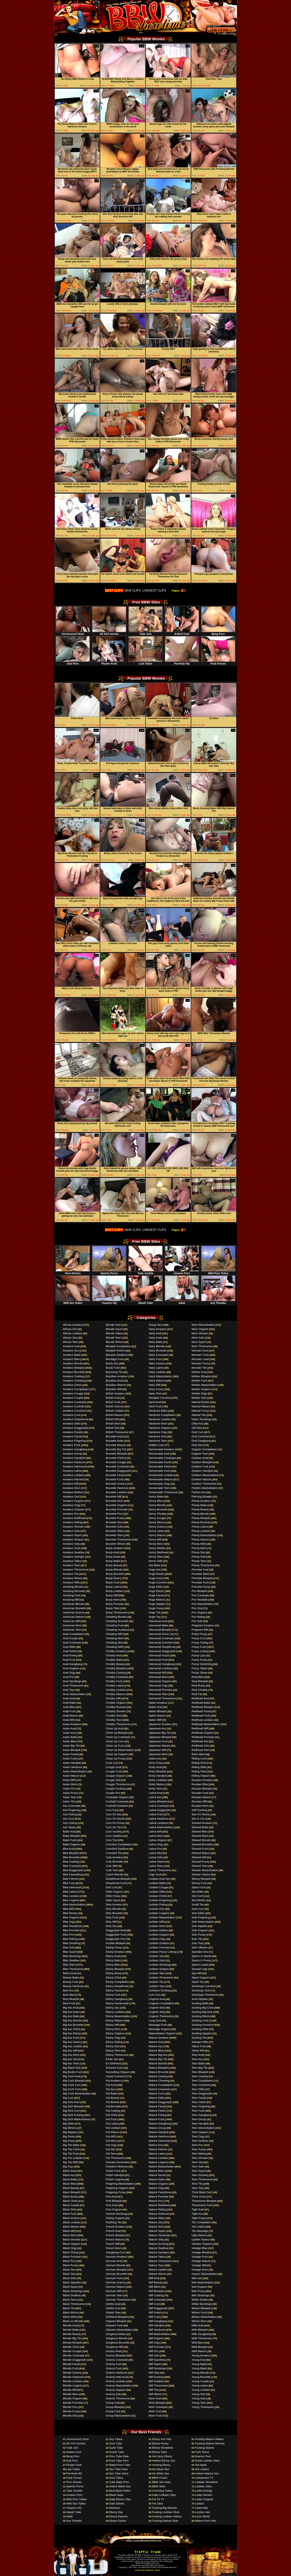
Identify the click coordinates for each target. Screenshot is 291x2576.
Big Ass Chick (71, 2029)
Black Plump (70, 2252)
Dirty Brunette (114, 1913)
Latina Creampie (159, 1805)
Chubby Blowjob (116, 1668)
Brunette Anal (114, 1436)
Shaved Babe (200, 1827)
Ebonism (114, 2507)
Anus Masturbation (74, 1694)
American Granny (74, 1612)
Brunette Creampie (117, 1466)
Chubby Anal (114, 1655)
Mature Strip (156, 2239)
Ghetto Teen (113, 2312)
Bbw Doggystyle (73, 1870)
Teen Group (199, 2119)
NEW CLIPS (132, 590)
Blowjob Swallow (116, 1354)
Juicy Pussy (156, 1762)
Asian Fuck (70, 1758)
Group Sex (155, 1324)
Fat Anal (111, 2084)
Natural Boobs (200, 1402)
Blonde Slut (70, 2415)
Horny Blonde (157, 1505)
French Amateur (116, 2226)
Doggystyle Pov (115, 1938)
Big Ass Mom (71, 2054)
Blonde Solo (113, 1324)
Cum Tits (111, 1840)
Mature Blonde (158, 2063)
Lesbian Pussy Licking (162, 1951)
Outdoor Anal (200, 1457)
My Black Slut (160, 2469)
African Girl (70, 1329)
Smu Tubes (116, 2477)
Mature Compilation (161, 2084)
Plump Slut (198, 1552)
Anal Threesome (73, 1685)
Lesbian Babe (157, 1883)
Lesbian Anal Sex (159, 1878)
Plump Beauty (200, 1509)
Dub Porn (73, 662)
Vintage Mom (200, 2269)
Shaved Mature (201, 1853)
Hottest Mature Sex (207, 2473)
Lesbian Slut (156, 1956)
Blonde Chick (71, 2346)
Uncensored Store (73, 632)
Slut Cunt (197, 1895)
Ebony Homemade (117, 2003)
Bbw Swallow (71, 1960)
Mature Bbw (156, 2050)
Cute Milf (111, 1865)
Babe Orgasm (71, 1844)
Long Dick (155, 2020)
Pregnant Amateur (203, 1625)
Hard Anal (155, 1402)
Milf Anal (154, 2278)
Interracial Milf (157, 1672)
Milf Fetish (155, 2312)
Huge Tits (154, 1612)
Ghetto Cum (113, 2308)
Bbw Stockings (72, 1956)
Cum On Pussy (115, 1822)
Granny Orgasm (116, 2389)
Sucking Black (200, 2016)
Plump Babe (199, 1505)
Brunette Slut (114, 1522)
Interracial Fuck (158, 1659)
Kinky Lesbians (158, 1780)
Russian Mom (200, 1805)
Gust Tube (115, 2443)
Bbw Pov (68, 1934)
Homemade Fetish (160, 1466)
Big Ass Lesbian (73, 2046)
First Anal (112, 2196)
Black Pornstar (72, 2256)
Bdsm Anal (69, 1973)
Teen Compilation (202, 2080)
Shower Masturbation (205, 1870)
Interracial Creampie (161, 1638)
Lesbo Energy (203, 2490)
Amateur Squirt (72, 1535)
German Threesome (118, 2299)
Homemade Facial (160, 1462)
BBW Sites (158, 2486)
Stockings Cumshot (204, 1986)
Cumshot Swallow (117, 1848)
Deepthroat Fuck (116, 1883)
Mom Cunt (155, 2411)
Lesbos (199, 2503)
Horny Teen (156, 1556)
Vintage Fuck (200, 2256)
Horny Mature (157, 1535)
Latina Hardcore (159, 1818)
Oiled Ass (197, 1423)
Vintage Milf (199, 2265)
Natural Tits (199, 1414)
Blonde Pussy (71, 2411)
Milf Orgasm (156, 2338)
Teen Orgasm (200, 2132)
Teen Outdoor (200, 2140)
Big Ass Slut (70, 2059)
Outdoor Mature (201, 1479)
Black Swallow (72, 2295)
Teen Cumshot (201, 2084)
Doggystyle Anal (116, 1930)
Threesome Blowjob (204, 2200)
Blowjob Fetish (115, 1350)
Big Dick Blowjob (73, 2106)
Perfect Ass (199, 1492)
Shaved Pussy (200, 1861)
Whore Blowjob (201, 2308)
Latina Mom (156, 1835)
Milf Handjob (156, 2325)
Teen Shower (200, 2157)
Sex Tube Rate (118, 2469)
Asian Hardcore (72, 1767)
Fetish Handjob (115, 2175)
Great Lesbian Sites (207, 2460)
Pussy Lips (198, 1655)
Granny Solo (113, 2394)
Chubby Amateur (116, 1651)
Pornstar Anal (200, 1569)
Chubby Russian (116, 1706)
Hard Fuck (155, 1406)
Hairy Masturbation (160, 1376)
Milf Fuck (154, 2316)
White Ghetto (200, 2299)
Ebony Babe (113, 1960)
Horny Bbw (155, 1500)
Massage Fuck (158, 2024)
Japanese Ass (157, 1728)
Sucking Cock (200, 2020)
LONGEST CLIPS (154, 590)
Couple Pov (113, 1792)
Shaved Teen (200, 1865)
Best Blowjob (71, 1999)
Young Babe (199, 2364)
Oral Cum (198, 1432)
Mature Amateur (159, 2037)
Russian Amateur (202, 1780)
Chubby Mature (115, 1694)
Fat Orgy (111, 2145)
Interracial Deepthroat (162, 1646)
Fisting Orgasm (115, 2218)
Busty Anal (112, 1552)
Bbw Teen (69, 1964)
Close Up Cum (115, 1741)
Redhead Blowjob (203, 1706)
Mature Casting (158, 2076)
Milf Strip (154, 2372)
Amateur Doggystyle (75, 1427)
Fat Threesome (115, 2157)
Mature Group (157, 2127)
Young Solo (199, 2398)
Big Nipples (70, 2132)
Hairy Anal (155, 1333)
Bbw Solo (69, 1947)
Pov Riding (198, 1616)
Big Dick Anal (71, 2102)
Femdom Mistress (117, 2166)
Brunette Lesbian (116, 1492)
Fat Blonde (112, 2102)
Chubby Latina (115, 1685)
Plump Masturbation (204, 1535)
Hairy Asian (156, 1337)
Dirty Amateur (114, 1904)
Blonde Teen (113, 1337)
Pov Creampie (200, 1595)
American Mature (73, 1616)
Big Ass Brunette (73, 2024)
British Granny (114, 1406)
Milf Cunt (154, 2303)
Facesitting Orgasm (118, 2072)
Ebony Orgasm (115, 2033)
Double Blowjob (115, 1943)
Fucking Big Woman (164, 2507)
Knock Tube (116, 2452)
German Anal (114, 2260)
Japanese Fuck (158, 1741)
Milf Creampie (157, 2299)
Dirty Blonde (113, 1908)
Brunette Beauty (116, 1445)
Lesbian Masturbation (162, 1917)
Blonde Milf (70, 2389)
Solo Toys (198, 1943)
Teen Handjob (200, 2123)
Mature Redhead (159, 2205)
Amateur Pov (71, 1513)
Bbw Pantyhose (72, 1926)
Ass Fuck (68, 1818)
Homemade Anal (159, 1453)
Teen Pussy (199, 2149)
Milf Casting (156, 2295)
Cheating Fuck (115, 1625)
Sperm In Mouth (202, 1956)
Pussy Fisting (200, 1642)
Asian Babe (70, 1737)
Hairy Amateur (157, 1329)
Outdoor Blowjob (202, 1462)
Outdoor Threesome (204, 1483)
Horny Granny (157, 1526)
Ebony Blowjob (115, 1968)
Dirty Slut (111, 1926)
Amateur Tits (71, 1573)
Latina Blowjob (158, 1801)
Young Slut (198, 2394)
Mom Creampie (158, 2407)
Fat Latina (112, 2123)
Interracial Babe (158, 1625)
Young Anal (199, 2359)
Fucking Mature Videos (209, 2439)
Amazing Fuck (72, 1595)
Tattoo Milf (198, 2050)
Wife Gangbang (201, 2334)
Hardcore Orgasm (160, 1427)
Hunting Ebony (161, 2464)
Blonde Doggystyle (74, 2359)
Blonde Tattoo (114, 1333)
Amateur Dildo (72, 1423)
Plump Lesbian (201, 1530)
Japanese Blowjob (160, 1737)
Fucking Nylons (204, 2447)
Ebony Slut (112, 2046)
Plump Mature (200, 1539)
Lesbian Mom (157, 1926)
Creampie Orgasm (117, 1797)
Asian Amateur (72, 1724)
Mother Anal (199, 1372)
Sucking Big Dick (202, 2011)
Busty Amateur (115, 1548)
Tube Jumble (145, 1272)
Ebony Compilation (117, 1981)
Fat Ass (110, 2089)
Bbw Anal (69, 1848)
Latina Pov (155, 1848)
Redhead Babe (201, 1702)
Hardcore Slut (157, 1436)
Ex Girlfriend (113, 2063)
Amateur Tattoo (72, 1560)
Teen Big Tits (200, 2067)
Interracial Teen (158, 1694)
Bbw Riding (70, 1938)
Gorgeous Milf (114, 2346)
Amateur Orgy (71, 1505)
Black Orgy (69, 2248)
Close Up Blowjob (117, 1732)
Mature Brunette (159, 2072)
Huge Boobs (156, 1573)
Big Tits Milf (70, 2162)
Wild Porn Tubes (218, 1272)
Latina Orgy (156, 1844)
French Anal (113, 2230)
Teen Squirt (199, 2170)
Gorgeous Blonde (117, 2338)
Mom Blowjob (157, 2402)
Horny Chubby (158, 1513)
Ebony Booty (114, 1973)
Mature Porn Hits (205, 2520)
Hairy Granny (157, 1363)
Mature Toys (156, 2265)
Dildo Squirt (113, 1900)
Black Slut (69, 2273)
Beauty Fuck (70, 1981)
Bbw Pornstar (71, 1930)
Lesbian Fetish (158, 1895)
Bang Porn (218, 632)
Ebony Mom (113, 2029)
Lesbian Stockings (160, 1964)
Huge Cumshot (158, 1582)
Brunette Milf (113, 1496)
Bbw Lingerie (71, 1900)
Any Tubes (115, 2439)
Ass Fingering (71, 1810)
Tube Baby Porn (119, 2482)
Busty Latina (113, 1586)
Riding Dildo (199, 1767)
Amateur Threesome (75, 1569)
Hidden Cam (156, 1445)
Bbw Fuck (69, 1883)
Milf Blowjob (156, 2291)
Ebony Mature (114, 2020)
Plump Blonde (200, 1513)
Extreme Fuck (114, 2067)
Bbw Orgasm (71, 1917)
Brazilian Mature (116, 1384)
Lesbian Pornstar (159, 1947)
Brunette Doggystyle (118, 1470)
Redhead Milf (200, 1728)
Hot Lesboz (202, 2469)
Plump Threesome (203, 1565)
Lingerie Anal (157, 1999)
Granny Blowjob (116, 2355)
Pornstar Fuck (200, 1582)
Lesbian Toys (157, 1986)
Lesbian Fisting (158, 1904)
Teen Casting (200, 2076)
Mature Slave (157, 2218)
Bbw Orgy (69, 1921)
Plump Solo (199, 1556)
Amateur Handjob (74, 1457)
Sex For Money (201, 1814)
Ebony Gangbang (117, 1999)
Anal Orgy (69, 1672)
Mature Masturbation (161, 2166)
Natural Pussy (200, 1410)
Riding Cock (199, 1758)
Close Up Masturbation (120, 1749)
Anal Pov (68, 1676)
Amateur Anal (71, 1346)
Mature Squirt (157, 2230)
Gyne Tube (116, 2447)
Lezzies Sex (202, 2512)
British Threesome (117, 1432)
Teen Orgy (198, 2136)
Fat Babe (111, 2093)
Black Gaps (116, 2494)
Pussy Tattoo (200, 1668)
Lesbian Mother (158, 1930)
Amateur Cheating (74, 1380)
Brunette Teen (114, 1535)
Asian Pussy (70, 1792)
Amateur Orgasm (73, 1500)
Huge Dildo (155, 1586)
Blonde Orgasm (72, 2398)
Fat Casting (113, 2110)
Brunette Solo (114, 1526)
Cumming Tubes (162, 2490)
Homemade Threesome (163, 1492)
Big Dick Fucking (73, 2114)
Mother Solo (199, 1397)
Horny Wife (155, 1560)
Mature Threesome (160, 2260)
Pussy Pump (199, 1659)
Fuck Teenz (202, 2452)
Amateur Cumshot (74, 1410)
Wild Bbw (197, 2342)
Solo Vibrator (200, 1947)
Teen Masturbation (203, 2127)
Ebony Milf (112, 2024)
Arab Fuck (69, 1711)
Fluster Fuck (109, 662)
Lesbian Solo (157, 1960)
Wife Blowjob (200, 2329)
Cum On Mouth (115, 1818)
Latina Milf (155, 1831)
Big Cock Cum (72, 2084)
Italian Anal (155, 1706)
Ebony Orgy (113, 2037)
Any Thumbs (218, 1301)
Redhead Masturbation (206, 1724)
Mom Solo (198, 1337)
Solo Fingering (201, 1917)
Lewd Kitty (201, 2507)
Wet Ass (197, 2278)
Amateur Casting (73, 1376)
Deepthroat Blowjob (118, 1878)
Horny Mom (156, 1543)
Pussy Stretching (202, 1664)
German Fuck (114, 2278)
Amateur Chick (72, 1384)
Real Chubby (200, 1689)
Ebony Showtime (162, 2447)
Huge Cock (155, 1578)
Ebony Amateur (115, 1951)
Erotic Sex (112, 2059)
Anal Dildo (69, 1646)
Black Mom (70, 2235)
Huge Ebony (156, 1591)
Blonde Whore (114, 1341)
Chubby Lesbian (116, 1689)
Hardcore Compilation (162, 1414)
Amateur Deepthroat (75, 1419)
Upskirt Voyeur (201, 2239)
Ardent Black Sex (120, 2486)
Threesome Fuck (202, 2205)
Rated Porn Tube (119, 2464)
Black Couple (71, 2205)
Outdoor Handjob (202, 1470)
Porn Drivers (73, 1272)
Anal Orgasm (71, 1668)
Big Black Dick (72, 2067)
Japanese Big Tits (160, 1732)
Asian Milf (69, 1780)
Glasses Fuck (114, 2325)
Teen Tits (197, 2183)
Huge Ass (155, 1569)
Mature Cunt (156, 2093)
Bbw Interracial (72, 1887)
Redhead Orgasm (203, 1732)
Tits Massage (200, 2230)
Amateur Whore (72, 1578)
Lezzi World (202, 2516)
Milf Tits (153, 2389)
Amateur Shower (73, 1526)
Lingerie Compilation (161, 2003)
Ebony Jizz (112, 2007)
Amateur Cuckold (73, 1406)
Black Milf (69, 2230)
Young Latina (200, 2385)
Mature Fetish (157, 2110)
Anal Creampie (72, 1642)
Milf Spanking (157, 2359)
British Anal (113, 1397)
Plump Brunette (201, 1522)
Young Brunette (201, 2376)
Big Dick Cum (71, 2110)
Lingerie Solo (157, 2007)
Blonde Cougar (72, 2351)
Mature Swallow (158, 2248)
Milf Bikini (154, 2286)
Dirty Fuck (112, 1917)
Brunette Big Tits (116, 1449)
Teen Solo (198, 2166)
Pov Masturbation (202, 1603)
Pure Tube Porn (119, 2460)
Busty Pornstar (115, 1603)
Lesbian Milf (156, 1921)
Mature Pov (156, 2200)
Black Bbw (69, 2183)
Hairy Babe (155, 1341)
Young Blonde (200, 2372)
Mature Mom (156, 2170)
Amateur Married (73, 1479)
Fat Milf (110, 2136)
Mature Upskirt (158, 2269)
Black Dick (69, 2209)
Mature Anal (156, 2041)
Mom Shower (200, 1333)
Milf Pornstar (156, 2346)
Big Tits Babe (71, 2145)
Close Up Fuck (115, 1745)
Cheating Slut (114, 1642)
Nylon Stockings (202, 1419)
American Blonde (73, 1603)
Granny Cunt (114, 2364)
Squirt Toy (198, 1981)
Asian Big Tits (71, 1745)
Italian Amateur (158, 1702)
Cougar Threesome (118, 1784)
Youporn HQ (109, 1301)
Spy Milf (196, 1973)
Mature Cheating (159, 2080)
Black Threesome (74, 2303)
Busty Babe (113, 1560)
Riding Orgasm (201, 1775)
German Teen (114, 2295)
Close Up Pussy (116, 1758)
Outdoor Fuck (200, 1466)
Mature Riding (157, 2209)
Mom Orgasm (200, 1329)
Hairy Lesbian (157, 1372)
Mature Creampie (159, 2089)
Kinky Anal (155, 1767)
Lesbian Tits (156, 1981)
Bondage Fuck (115, 1359)
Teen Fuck (198, 2110)
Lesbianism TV (204, 2477)
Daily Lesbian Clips (164, 2494)
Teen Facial (199, 2097)
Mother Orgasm (201, 1389)
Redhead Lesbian (203, 1719)
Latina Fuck (156, 1814)
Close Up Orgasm (117, 1754)
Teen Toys (198, 2187)
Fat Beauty (112, 2097)
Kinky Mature (157, 1784)
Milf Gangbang (158, 2321)
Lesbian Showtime (206, 2482)
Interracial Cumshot (161, 1642)
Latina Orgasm (158, 1840)
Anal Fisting (70, 1655)
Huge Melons (157, 1599)
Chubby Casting (116, 1672)
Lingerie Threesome (161, 2016)
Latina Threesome (160, 1870)
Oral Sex (197, 1445)
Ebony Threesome (117, 2054)
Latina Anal (155, 1792)
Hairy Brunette (158, 1350)
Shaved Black (200, 1835)
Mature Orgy (156, 2187)
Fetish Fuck (113, 2170)
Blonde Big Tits (72, 2338)
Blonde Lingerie (72, 2385)
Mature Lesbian (158, 2157)
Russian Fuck (200, 1792)
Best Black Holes (119, 2490)
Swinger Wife (200, 2041)
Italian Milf (155, 1719)
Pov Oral (197, 1608)
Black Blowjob (71, 2192)
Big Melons (70, 2127)
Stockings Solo (201, 1990)
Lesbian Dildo (157, 1891)
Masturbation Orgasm (162, 2033)
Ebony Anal (113, 1956)
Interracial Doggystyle (162, 1651)
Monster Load (200, 1359)
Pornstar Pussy (201, 1586)
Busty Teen (113, 1608)
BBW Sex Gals (161, 2482)
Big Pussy (69, 2140)
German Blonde (115, 2265)
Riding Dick (199, 1762)
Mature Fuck (156, 2119)
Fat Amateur (113, 2080)
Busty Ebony (113, 1578)
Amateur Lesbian (73, 1475)
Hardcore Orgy (158, 1432)
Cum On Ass (113, 1814)
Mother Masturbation (204, 1384)
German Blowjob (116, 2269)
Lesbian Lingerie (159, 1913)
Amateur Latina (72, 1470)
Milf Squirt (155, 2364)
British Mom (113, 1423)
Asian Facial (70, 1754)
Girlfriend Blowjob (117, 2316)
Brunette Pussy (115, 1518)
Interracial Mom (158, 1676)
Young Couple (200, 2381)
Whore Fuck (199, 2312)
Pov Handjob (200, 1599)
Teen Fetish (199, 2102)
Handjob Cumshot (160, 1397)
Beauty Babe (71, 1977)
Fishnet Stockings (117, 2213)
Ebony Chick (113, 1977)
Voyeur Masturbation (204, 2273)
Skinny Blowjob (201, 1878)
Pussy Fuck (199, 1646)
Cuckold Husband (117, 1805)
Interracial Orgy (158, 1685)
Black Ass (69, 2175)
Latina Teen (156, 1865)
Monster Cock (200, 1354)
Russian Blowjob (202, 1788)
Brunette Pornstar (117, 1509)
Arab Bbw (69, 1706)
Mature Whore (157, 2273)
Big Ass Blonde (72, 2020)
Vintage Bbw (199, 2248)
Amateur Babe (72, 1354)
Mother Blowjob (201, 1376)
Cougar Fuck (114, 1771)
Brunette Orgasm (116, 1505)
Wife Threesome (202, 2338)
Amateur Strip (71, 1543)
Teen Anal (198, 2054)
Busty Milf (112, 1595)
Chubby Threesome (118, 1724)
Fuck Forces (218, 662)
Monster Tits (199, 1367)
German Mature (115, 2286)
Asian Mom (70, 1784)
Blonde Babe (71, 2329)
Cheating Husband (117, 1629)
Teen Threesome (202, 2179)
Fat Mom (111, 2140)
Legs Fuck (155, 1874)
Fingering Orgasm (117, 2187)
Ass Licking (70, 1822)
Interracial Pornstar (160, 1689)
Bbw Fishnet (70, 1878)
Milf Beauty (155, 2282)
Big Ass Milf (70, 2050)
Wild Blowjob (200, 2346)
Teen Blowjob (200, 2072)
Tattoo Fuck (199, 2046)
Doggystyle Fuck (116, 1934)
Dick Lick (111, 1887)
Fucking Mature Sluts (165, 2520)
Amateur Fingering (74, 1440)
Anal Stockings (72, 1681)
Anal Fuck (69, 1659)
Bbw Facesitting (73, 1874)
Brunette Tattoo (115, 1530)
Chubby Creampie (117, 1676)
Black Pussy (70, 2265)
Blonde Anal (70, 2325)
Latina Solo (156, 1857)
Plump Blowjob (201, 1518)
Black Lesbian (71, 2222)
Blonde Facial (71, 2364)
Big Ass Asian (71, 2011)
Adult (182, 1301)
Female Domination (118, 2162)
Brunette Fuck (114, 1479)
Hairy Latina (156, 1367)
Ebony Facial (114, 1990)
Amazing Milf (71, 1599)
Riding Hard (199, 1771)
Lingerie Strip (157, 2011)
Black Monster (72, 2239)
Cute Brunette (114, 1861)
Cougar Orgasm (116, 1775)
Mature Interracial (159, 2140)
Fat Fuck (111, 2119)
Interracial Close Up (161, 1633)
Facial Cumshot (115, 2076)
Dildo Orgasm (114, 1891)
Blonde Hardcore (73, 2376)
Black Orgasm (71, 2243)
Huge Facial (156, 1595)
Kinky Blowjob (157, 1771)
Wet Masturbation (202, 2282)
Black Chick (70, 2200)
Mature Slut (156, 2222)
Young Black (199, 2368)
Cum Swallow (114, 1835)
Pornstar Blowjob (202, 1578)
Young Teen (199, 2402)
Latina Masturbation (161, 1827)
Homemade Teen (159, 1487)
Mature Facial (157, 2106)
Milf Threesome (158, 2385)
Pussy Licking (200, 1651)
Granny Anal (113, 2351)
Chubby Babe (114, 1659)
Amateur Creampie (74, 1402)
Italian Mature (157, 1715)
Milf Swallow (156, 2381)
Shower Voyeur (201, 1874)
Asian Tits (69, 1801)
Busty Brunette (115, 1573)
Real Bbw (198, 1676)
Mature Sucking (158, 2243)
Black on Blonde (73, 2321)
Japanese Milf (157, 1749)
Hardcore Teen (158, 1440)
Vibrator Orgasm (202, 2243)
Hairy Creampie (158, 1354)
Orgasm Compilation (204, 1449)
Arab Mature (70, 1715)
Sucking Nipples (202, 2033)
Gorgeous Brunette (117, 2342)
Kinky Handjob (158, 1775)
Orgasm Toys (200, 1453)
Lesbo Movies (203, 2494)
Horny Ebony (157, 1522)
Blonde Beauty (72, 2334)
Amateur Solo (71, 1530)
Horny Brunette (158, 1509)
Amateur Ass (71, 1350)
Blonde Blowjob (72, 2342)
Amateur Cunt (71, 1414)
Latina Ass (155, 1797)
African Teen (70, 1341)
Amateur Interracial (75, 1466)
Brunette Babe (115, 1440)
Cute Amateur (114, 1857)
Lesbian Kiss (157, 1908)
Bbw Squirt (69, 1951)
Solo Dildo (198, 1913)
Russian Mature (201, 1797)
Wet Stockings (200, 2295)
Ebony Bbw (113, 1964)
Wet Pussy (198, 2291)
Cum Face (112, 1810)
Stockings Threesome (205, 1994)
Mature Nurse (157, 2175)
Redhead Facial (201, 1711)
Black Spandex (72, 2282)
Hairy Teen (155, 1393)
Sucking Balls (200, 2003)
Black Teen (69, 2299)
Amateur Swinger (73, 1556)
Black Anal (69, 2170)
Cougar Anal (113, 1767)
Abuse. (157, 2570)
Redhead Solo (200, 1745)
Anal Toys (69, 1689)
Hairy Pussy (156, 1389)
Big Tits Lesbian (73, 2157)
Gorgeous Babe (115, 2334)
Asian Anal (69, 1728)
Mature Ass (156, 2046)
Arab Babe (69, 1702)
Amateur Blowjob (73, 1367)
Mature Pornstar (159, 2196)
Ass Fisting (69, 1814)
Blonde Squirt (114, 1329)
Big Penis (69, 2136)
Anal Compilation (73, 1633)
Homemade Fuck (159, 1470)
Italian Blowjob (158, 1711)
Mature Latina (157, 2153)
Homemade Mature (161, 1479)
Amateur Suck (71, 1548)
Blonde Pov (70, 2407)
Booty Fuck (113, 1367)
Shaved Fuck (200, 1848)
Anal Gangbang (72, 1664)
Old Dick (197, 1427)
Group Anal (113, 2402)
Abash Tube (145, 1301)
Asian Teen (70, 1797)
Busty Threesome (117, 1612)
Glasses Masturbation (119, 2329)
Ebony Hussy (160, 2443)
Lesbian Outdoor (159, 1943)
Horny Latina (157, 1530)
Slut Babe (198, 1891)
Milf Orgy (154, 2342)
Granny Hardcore (116, 2372)
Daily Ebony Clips (120, 2499)
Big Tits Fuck (71, 2153)
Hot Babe (154, 1565)
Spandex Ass (200, 1951)
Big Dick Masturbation (76, 2119)
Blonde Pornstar (73, 2402)
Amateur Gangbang (75, 1449)
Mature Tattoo (157, 2256)
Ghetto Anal (113, 2303)
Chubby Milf (113, 1698)
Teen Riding (199, 2153)
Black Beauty (71, 2187)
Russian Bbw (200, 1784)
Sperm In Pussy (201, 1960)
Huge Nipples (157, 1603)
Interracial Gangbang (162, 1664)
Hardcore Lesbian (160, 1419)
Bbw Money (70, 1913)
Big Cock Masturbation (77, 2093)
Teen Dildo (198, 2089)
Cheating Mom (115, 1638)
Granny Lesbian (116, 2381)
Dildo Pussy (113, 1895)
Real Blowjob (200, 1681)
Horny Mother (157, 1548)
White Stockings (202, 2303)
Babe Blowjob (71, 1835)
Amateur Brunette (74, 1372)
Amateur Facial (72, 1436)
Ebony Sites (159, 2452)
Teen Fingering (201, 2106)
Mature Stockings (159, 2235)
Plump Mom (199, 1548)
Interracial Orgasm (160, 1681)
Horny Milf (155, 1539)
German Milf (113, 2291)
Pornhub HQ (182, 662)
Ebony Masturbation (118, 2016)
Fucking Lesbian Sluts (165, 2512)
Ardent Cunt (182, 632)
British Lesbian (115, 1410)
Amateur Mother (73, 1492)
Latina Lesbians (158, 1822)
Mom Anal (155, 2398)
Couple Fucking (115, 1788)
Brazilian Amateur (117, 1376)
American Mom (72, 1625)
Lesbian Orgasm (159, 1934)
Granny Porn (203, 2456)
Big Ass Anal (70, 2007)
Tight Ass (197, 2213)
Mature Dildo (157, 2097)
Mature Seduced (159, 2213)
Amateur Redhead (74, 1518)
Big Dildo (68, 2123)
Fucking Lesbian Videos (167, 2516)
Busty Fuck (113, 1582)
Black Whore (71, 2312)
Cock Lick (112, 1762)
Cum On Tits (113, 1827)
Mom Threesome (202, 1346)
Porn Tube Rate (119, 2456)
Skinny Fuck (199, 1883)
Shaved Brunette (202, 1844)
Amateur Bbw (71, 1359)
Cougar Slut (113, 1780)
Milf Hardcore (157, 2329)
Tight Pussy (199, 2218)
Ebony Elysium (118, 2516)
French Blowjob (115, 2235)
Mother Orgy (199, 1393)
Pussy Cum (199, 1638)
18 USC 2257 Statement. (144, 2570)
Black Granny (71, 2218)
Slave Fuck (198, 1887)
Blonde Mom (71, 2394)
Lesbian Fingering (160, 1900)
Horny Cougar (157, 1518)
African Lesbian (72, 1333)
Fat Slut (110, 2149)
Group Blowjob (115, 2407)
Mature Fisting (157, 2114)
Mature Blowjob (158, 2067)
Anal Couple (70, 1638)
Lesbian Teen (157, 1973)
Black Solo (69, 2278)
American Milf (71, 1621)
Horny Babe (156, 1496)
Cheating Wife (114, 1646)
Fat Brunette (113, 2106)
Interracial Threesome (162, 1698)
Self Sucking (199, 1810)
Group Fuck (113, 2411)
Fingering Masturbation (120, 2183)
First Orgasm (114, 2209)
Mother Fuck (199, 1380)
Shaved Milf (199, 1857)
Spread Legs (199, 1968)
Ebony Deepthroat (117, 1986)
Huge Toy (154, 1616)
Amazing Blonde (73, 1586)
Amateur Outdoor (73, 1509)
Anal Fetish (70, 1651)
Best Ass (68, 1990)
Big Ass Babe (71, 2016)
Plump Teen (199, 1560)
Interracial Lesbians (161, 1668)
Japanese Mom (158, 1754)
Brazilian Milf (114, 1389)
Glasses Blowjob (116, 2321)
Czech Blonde (114, 1874)
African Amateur (73, 1324)
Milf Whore (155, 2394)
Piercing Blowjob (202, 1496)
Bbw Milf (68, 1908)
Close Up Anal (114, 1728)
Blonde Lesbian (72, 2381)
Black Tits (69, 2308)
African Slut (70, 1337)
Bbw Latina (70, 1891)
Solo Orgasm (200, 1930)
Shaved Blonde (201, 1840)
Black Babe (70, 2179)
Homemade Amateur (161, 1449)
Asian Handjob (72, 1762)
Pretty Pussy (199, 1633)
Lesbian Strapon (159, 1968)
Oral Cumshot (200, 1436)
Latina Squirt (156, 1861)
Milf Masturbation (159, 2334)
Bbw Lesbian (71, 1895)
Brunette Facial (115, 1475)
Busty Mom (113, 1599)
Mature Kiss (156, 2145)
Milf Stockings (157, 2368)
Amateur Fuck (71, 1445)
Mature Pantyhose (160, 2192)
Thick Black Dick (202, 2192)
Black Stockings (73, 2291)
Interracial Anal (158, 1621)
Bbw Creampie (72, 1865)
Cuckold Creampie (117, 1801)
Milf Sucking (156, 2376)
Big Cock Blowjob (74, 2080)
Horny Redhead (158, 1552)
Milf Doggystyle (158, 2308)
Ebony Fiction (117, 2520)
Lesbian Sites (203, 2486)
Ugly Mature (199, 2235)
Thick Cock (198, 2196)
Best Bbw (69, 1994)
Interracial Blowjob (160, 1629)
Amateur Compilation (76, 1389)
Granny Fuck (114, 2368)
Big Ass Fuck (71, 2037)
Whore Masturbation (204, 2316)
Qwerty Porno (109, 1272)
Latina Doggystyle (160, 1810)
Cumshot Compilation (119, 1844)
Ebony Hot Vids (161, 2439)
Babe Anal (69, 1831)
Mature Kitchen (158, 2149)
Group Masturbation (118, 2415)
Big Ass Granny (72, 2041)
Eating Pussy (114, 1947)
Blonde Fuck (70, 2368)
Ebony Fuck (113, 1994)
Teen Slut (197, 2162)
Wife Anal (197, 2325)
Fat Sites (157, 2503)
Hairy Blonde (157, 1346)
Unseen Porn (182, 1272)
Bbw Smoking (71, 1943)
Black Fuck (69, 2213)
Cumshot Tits (114, 1853)
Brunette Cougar (116, 1462)
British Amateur (115, 1393)
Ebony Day (116, 2512)
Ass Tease (69, 1827)
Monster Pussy (201, 1363)
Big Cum (68, 2097)
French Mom (113, 2248)
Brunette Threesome (118, 1539)
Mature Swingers (159, 2252)
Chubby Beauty (115, 1664)
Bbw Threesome (73, 1968)
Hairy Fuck (155, 1359)
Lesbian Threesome (161, 1977)
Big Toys (68, 2166)
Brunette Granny (116, 1483)
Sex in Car (198, 1818)
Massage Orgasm (160, 2029)
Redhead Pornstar (203, 1737)
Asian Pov (69, 1788)
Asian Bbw (69, 1741)
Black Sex (69, 2269)
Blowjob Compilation (118, 1346)
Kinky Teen (155, 1788)
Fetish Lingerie (115, 2179)
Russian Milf (199, 1801)
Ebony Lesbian (115, 2011)
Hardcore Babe (158, 1410)
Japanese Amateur (160, 1724)
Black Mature (71, 2226)
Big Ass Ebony (72, 2033)
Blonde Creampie (74, 2355)
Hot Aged (200, 2464)
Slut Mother (199, 1900)
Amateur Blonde (73, 1363)
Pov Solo (197, 1621)
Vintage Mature (201, 2260)
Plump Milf (198, 1543)
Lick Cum (154, 1994)
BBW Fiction (160, 2477)
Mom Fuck (155, 2415)
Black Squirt (70, 2286)
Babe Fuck (69, 1840)
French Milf (113, 2243)
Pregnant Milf (200, 1629)
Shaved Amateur (202, 1822)
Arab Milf (68, 1719)
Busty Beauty (114, 1565)
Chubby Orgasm (116, 1702)
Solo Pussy (199, 1934)
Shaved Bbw (199, 1831)
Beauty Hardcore (73, 1986)
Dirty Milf (111, 1921)
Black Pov (69, 2260)
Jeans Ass (155, 1758)
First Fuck (112, 2205)
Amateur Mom (71, 1487)
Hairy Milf (154, 1384)
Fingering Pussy (116, 2192)
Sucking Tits (199, 2037)
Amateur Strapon (73, 1539)
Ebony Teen (113, 2050)
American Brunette (74, 1608)
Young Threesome (203, 2407)
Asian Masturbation (75, 1771)
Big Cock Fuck (72, 2089)
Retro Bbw (198, 1754)
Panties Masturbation (205, 1487)
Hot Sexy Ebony (162, 2456)
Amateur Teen (71, 1565)
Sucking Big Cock (203, 2007)
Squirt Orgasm (201, 1977)
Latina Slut (155, 1853)
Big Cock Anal (71, 2076)
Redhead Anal (200, 1698)
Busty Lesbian (114, 1591)
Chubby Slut (113, 1715)
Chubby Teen (114, 1719)
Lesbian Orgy (157, 1938)
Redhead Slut (200, 1741)
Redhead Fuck (201, 1715)
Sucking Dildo (200, 2029)
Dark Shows (116, 2503)
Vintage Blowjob (202, 2252)
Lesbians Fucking (159, 1990)
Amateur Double (73, 1432)
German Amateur (116, 2256)
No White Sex (160, 2473)
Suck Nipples (200, 1999)
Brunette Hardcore (117, 1487)
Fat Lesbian (113, 2127)
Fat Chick (112, 2114)
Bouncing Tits (114, 1372)
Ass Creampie (71, 1805)
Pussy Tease (199, 1672)
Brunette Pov (114, 1513)
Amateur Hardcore (74, 1462)
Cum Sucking (114, 1831)
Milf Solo (154, 2355)
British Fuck (113, 1402)
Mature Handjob (159, 2132)
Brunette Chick (115, 1457)
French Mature (115, 2239)
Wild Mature (199, 2351)
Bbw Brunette (71, 1857)
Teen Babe (198, 2063)
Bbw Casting (71, 1861)
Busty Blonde (114, 1569)
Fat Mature (112, 2132)
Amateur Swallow (74, 1552)
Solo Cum (198, 1908)
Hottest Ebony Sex (163, 2460)
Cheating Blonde (116, 1616)
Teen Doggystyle (202, 2093)
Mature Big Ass (158, 2054)
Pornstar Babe (200, 1573)
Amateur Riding (72, 1522)
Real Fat (197, 1694)
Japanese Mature (159, 1745)
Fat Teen (111, 2153)
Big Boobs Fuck (72, 2072)
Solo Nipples (199, 1926)
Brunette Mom (114, 1500)
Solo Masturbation (203, 1921)
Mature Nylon (157, 2179)
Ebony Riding (114, 2041)
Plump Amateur (201, 1500)
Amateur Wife (71, 1582)
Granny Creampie (117, 2359)
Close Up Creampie (118, 1737)
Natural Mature (201, 1406)
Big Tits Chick (71, 2149)
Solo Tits (197, 1938)
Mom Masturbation (203, 1324)
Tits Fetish (198, 2226)
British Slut (112, 1427)
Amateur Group (72, 1453)
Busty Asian (113, 1556)
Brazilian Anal (114, 1380)
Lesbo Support (204, 2499)
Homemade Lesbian (161, 1475)
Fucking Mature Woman (210, 2443)
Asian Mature (71, 1775)
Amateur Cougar (73, 1393)
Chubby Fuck (114, 1681)
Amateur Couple (73, 1397)
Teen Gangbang (202, 2114)
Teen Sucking (200, 2175)
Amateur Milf (71, 1483)
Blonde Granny (72, 2372)
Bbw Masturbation (74, 1904)
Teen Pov (197, 2145)
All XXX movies (109, 632)
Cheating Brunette (117, 1621)
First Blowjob (114, 2200)
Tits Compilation (202, 2222)
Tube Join (145, 632)
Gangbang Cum (116, 2252)
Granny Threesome (118, 2398)
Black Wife (69, 2316)
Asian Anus (70, 1732)
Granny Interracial (117, 2376)
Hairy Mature (157, 1380)
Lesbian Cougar (158, 1887)
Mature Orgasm (158, 2183)
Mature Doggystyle (160, 2102)
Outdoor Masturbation (205, 1475)
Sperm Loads (200, 1964)
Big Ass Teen (71, 2063)
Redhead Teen (201, 1749)
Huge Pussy (156, 1608)
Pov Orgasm (199, 1612)
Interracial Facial (159, 1655)
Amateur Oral (71, 1496)
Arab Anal (69, 1698)
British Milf (112, 1419)
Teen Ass (197, 2059)
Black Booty (70, 2196)
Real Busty (198, 1685)
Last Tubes (145, 662)
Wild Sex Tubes (73, 1301)
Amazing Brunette (74, 1591)
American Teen (72, 1629)
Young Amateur (201, 2355)
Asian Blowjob (71, 1749)
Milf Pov (154, 2351)
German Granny (116, 2282)
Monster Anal (200, 1350)
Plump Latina (200, 1526)
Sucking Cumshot (203, 2024)
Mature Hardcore (159, 2136)
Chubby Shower (116, 1711)
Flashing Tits (113, 2222)
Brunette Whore (115, 1543)
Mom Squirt (199, 1341)
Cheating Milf (114, 1633)
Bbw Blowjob (71, 1853)
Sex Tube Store (118, 2473)
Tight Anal (198, 2209)
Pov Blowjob (199, 1591)
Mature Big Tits (158, 2059)
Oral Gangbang (201, 1440)
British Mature (114, 1414)
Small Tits (198, 1904)
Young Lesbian (201, 2389)
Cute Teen (112, 1870)
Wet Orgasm (199, 2286)
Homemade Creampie (162, 1457)
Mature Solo (156, 2226)
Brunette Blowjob (116, 1453)
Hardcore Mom (158, 1423)
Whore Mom (199, 2321)
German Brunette (116, 2273)
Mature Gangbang (160, 2123)
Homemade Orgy (159, 1483)
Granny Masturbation (119, 2385)
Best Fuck (69, 2003)
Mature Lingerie (158, 2162)
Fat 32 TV (158, 2499)
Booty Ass (112, 1363)
